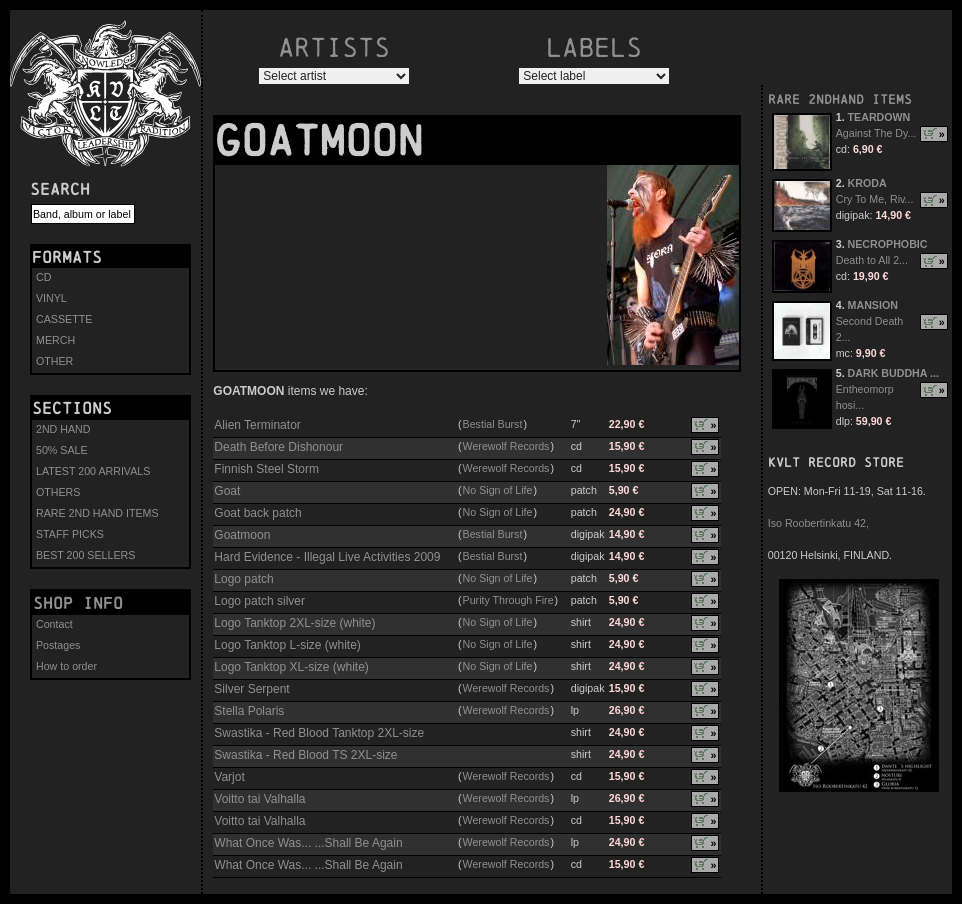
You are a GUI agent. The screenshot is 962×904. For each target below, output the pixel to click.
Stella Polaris (249, 711)
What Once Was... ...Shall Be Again (308, 843)
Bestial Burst (493, 424)
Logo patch (243, 579)
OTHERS (58, 492)
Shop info (78, 603)
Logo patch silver (259, 601)
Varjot (229, 777)
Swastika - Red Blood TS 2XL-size (305, 755)
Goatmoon (242, 535)
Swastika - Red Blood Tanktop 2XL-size (319, 733)
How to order (66, 666)
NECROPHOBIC (888, 244)
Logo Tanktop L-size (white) (287, 645)
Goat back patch (257, 513)
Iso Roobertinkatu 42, (818, 523)
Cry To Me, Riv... (875, 199)
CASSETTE (64, 319)
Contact (54, 624)
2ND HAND (63, 429)
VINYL (51, 298)
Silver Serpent (251, 689)
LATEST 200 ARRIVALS (93, 471)
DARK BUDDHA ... (893, 373)
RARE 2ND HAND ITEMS (97, 513)
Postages (58, 645)
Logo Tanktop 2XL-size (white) (294, 623)
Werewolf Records (506, 446)
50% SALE (62, 450)
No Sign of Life (498, 490)
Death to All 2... (872, 260)
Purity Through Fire (508, 600)
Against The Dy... (876, 133)
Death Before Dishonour (278, 447)
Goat (227, 491)
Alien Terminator (257, 425)
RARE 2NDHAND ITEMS (840, 99)
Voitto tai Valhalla (259, 799)
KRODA (867, 183)
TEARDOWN (879, 117)
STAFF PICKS (70, 534)
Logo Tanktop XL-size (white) (291, 667)
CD (43, 277)
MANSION (873, 305)
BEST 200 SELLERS (85, 555)
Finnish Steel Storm (266, 469)
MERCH (55, 340)
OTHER (54, 361)
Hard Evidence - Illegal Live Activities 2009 (327, 557)
